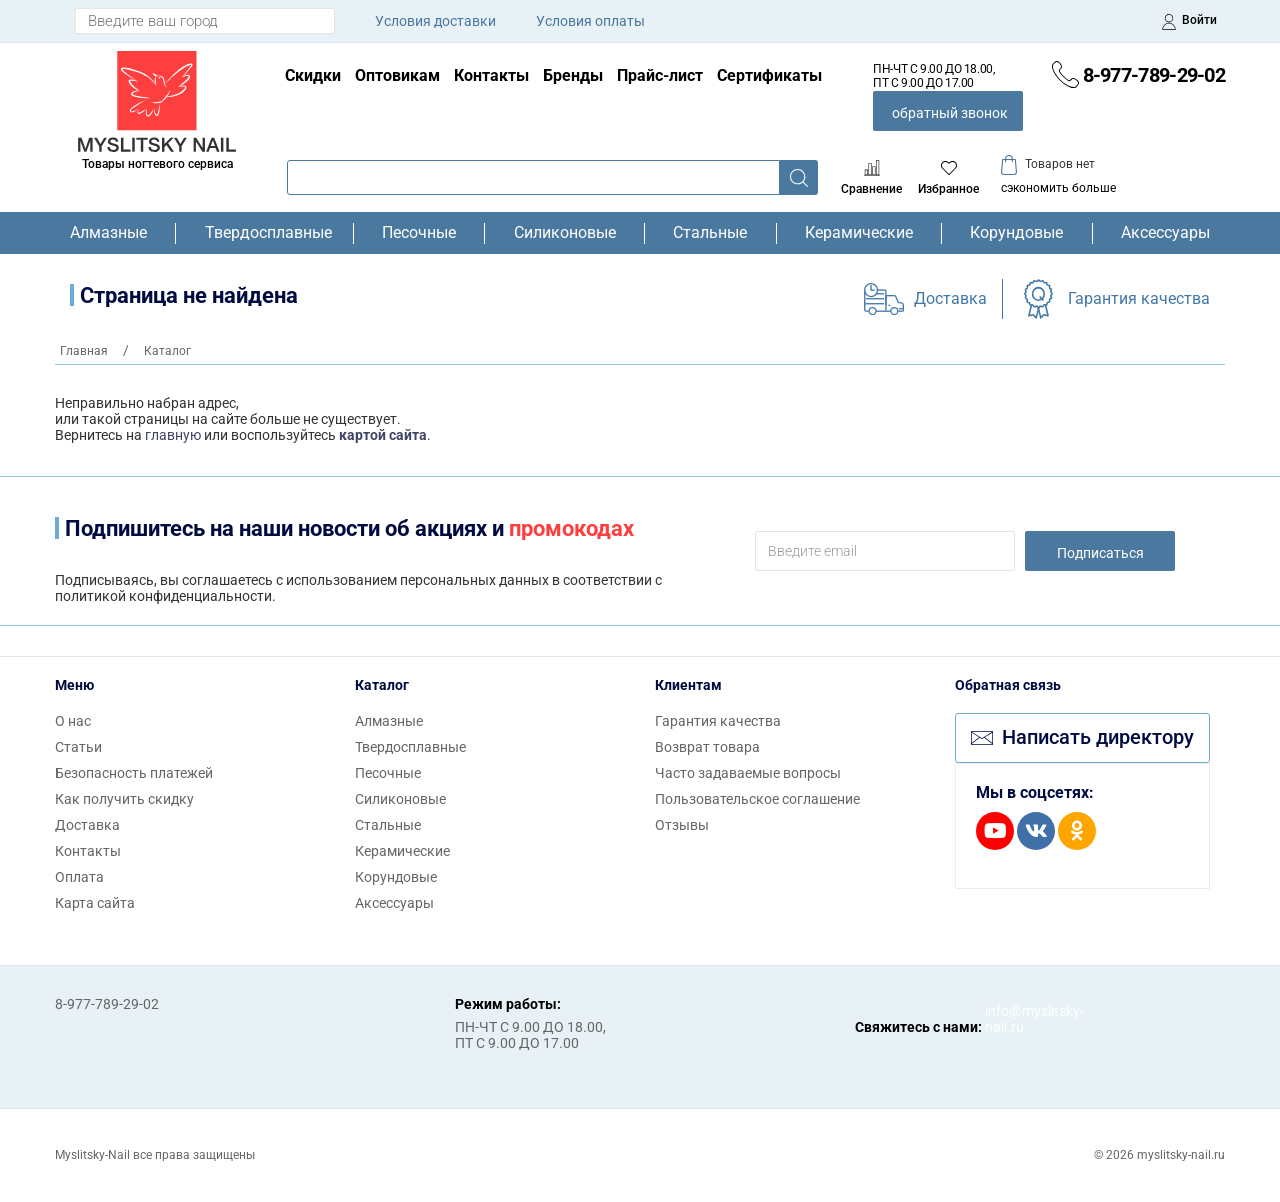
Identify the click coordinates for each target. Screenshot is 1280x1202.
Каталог (382, 685)
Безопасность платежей (134, 773)
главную (173, 435)
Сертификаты (769, 75)
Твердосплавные (265, 233)
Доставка (950, 298)
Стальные (710, 233)
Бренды (573, 75)
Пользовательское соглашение (757, 799)
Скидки (313, 75)
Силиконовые (565, 233)
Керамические (859, 233)
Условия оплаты (590, 21)
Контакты (491, 75)
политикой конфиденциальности (163, 596)
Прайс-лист (660, 75)
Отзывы (682, 825)
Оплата (79, 877)
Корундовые (1016, 233)
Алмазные (108, 233)
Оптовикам (397, 75)
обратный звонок (950, 113)
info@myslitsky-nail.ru (1005, 1019)
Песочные (419, 233)
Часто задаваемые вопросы (748, 773)
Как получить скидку (124, 799)
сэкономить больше (1058, 188)
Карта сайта (95, 903)
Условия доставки (435, 21)
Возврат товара (707, 747)
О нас (73, 721)
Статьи (78, 747)
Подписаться (1100, 553)
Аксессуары (1165, 233)
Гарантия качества (1139, 298)
